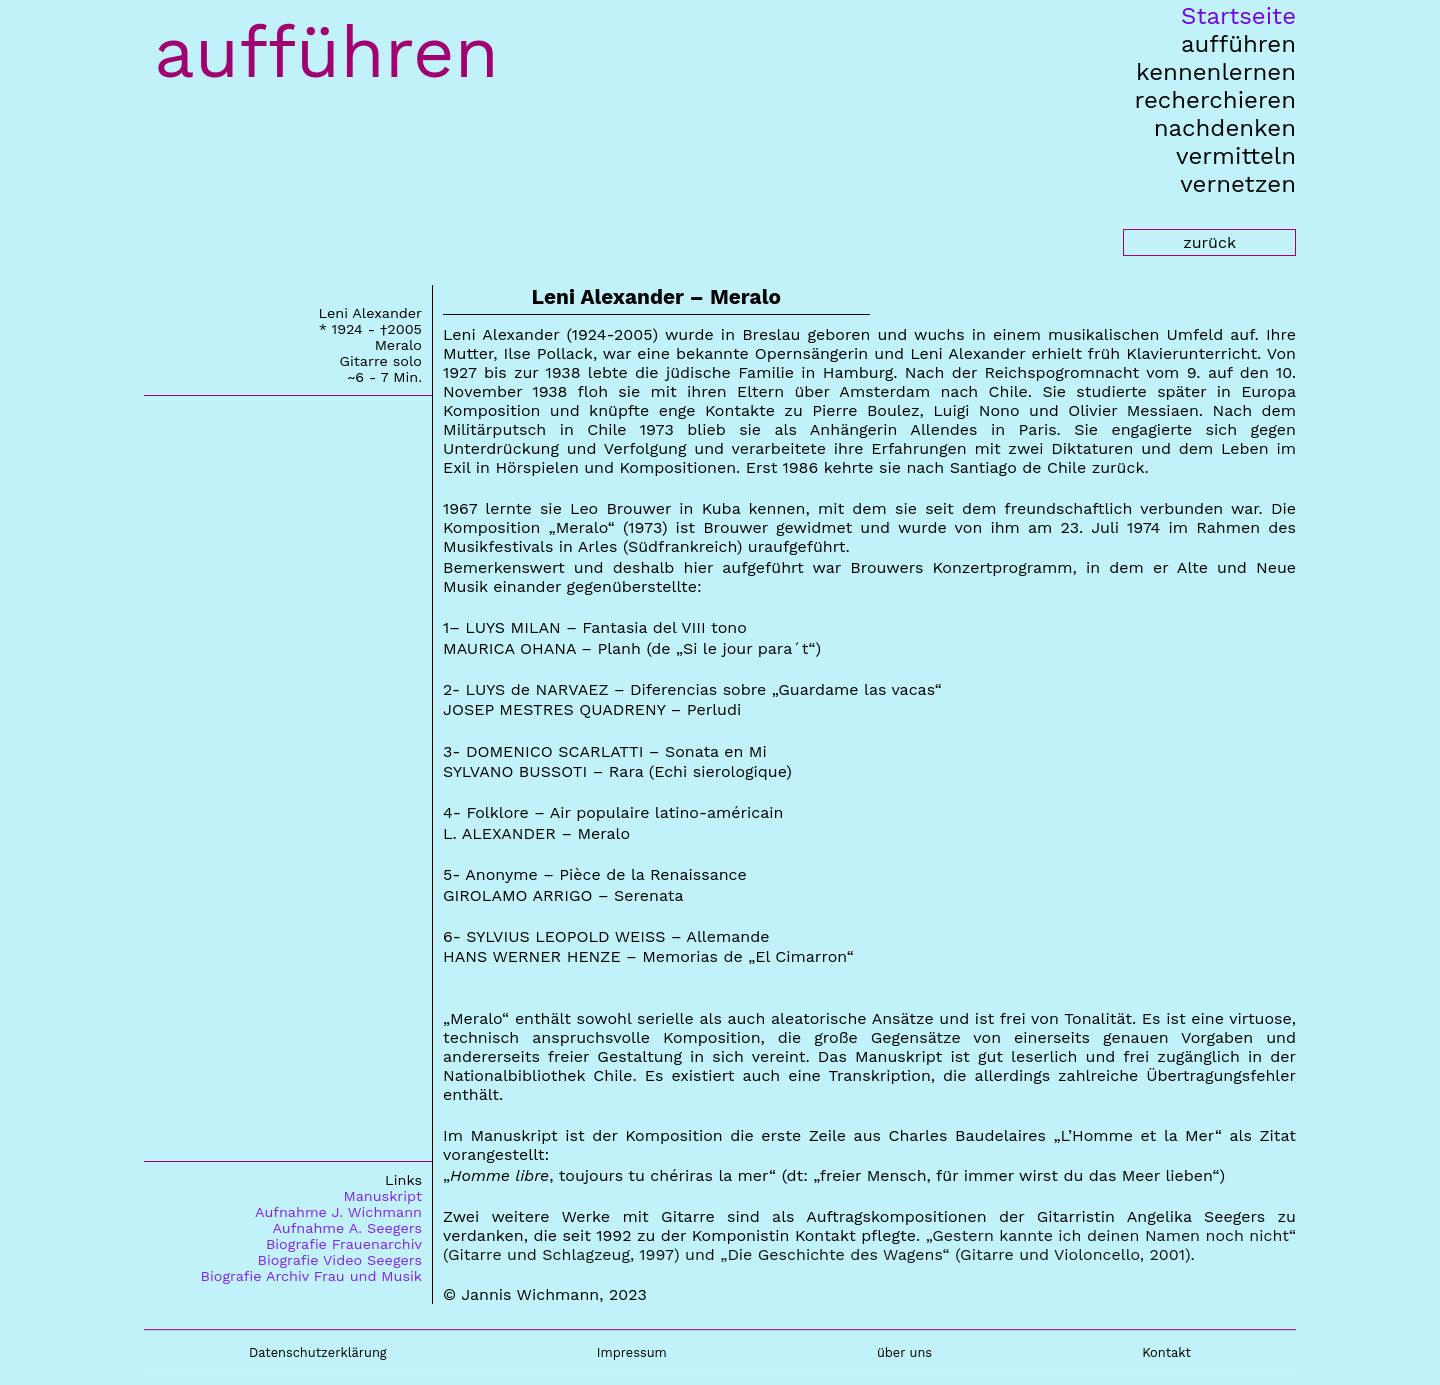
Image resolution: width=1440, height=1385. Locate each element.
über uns (904, 1352)
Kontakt (1166, 1352)
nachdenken (1225, 128)
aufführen (1238, 44)
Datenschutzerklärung (318, 1352)
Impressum (632, 1352)
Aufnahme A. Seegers (347, 1228)
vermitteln (1236, 156)
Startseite (1238, 16)
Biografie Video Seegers (340, 1260)
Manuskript (382, 1196)
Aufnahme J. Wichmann (338, 1212)
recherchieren (1215, 100)
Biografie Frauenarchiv (344, 1244)
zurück (1209, 242)
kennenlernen (1216, 72)
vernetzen (1238, 184)
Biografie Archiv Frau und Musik (311, 1276)
